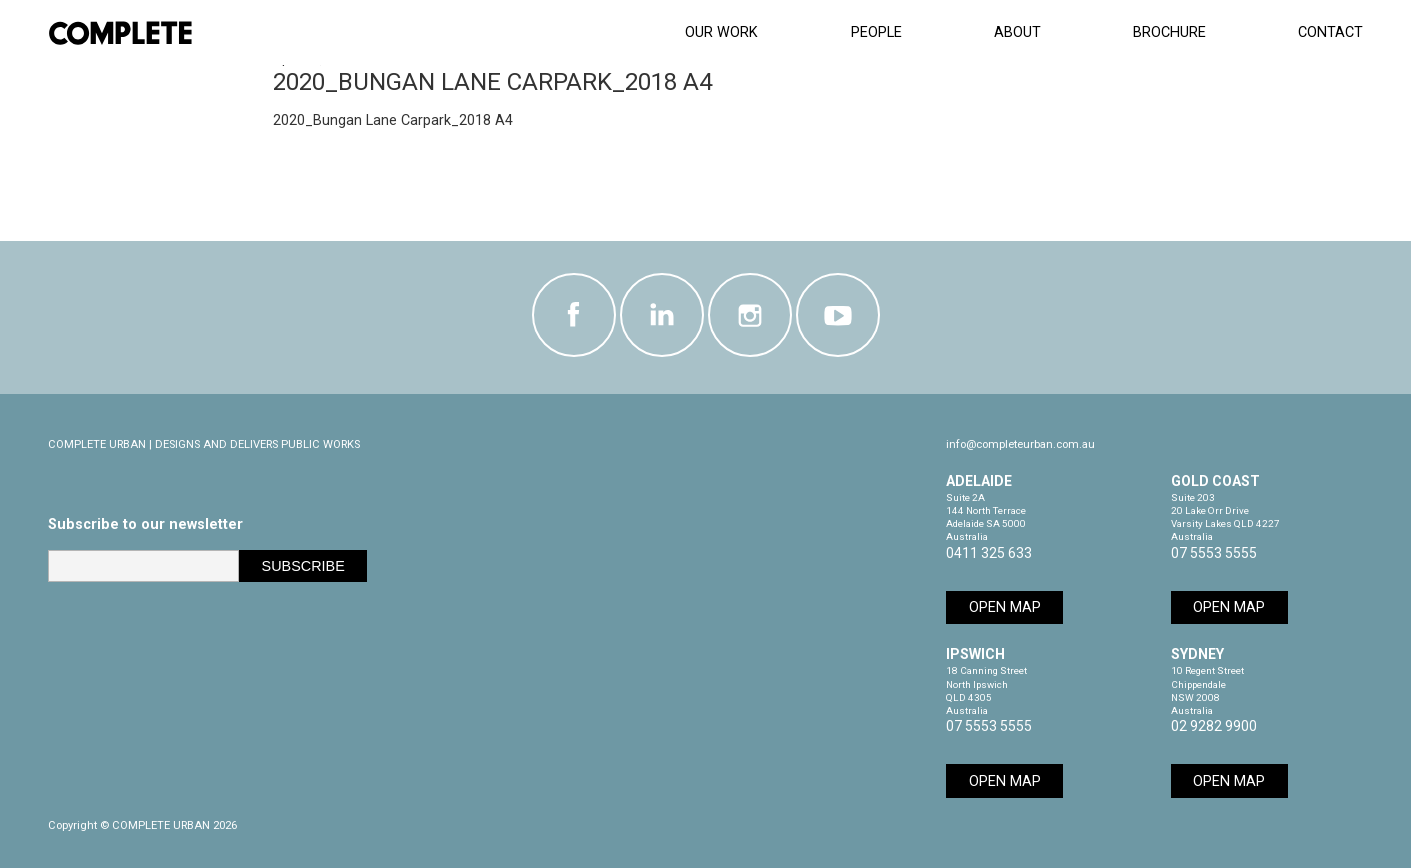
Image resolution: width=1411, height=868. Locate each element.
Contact (1330, 32)
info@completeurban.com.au (1020, 444)
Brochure (1169, 32)
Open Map (1005, 607)
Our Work (721, 32)
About (1017, 32)
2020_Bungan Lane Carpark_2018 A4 (393, 120)
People (876, 32)
